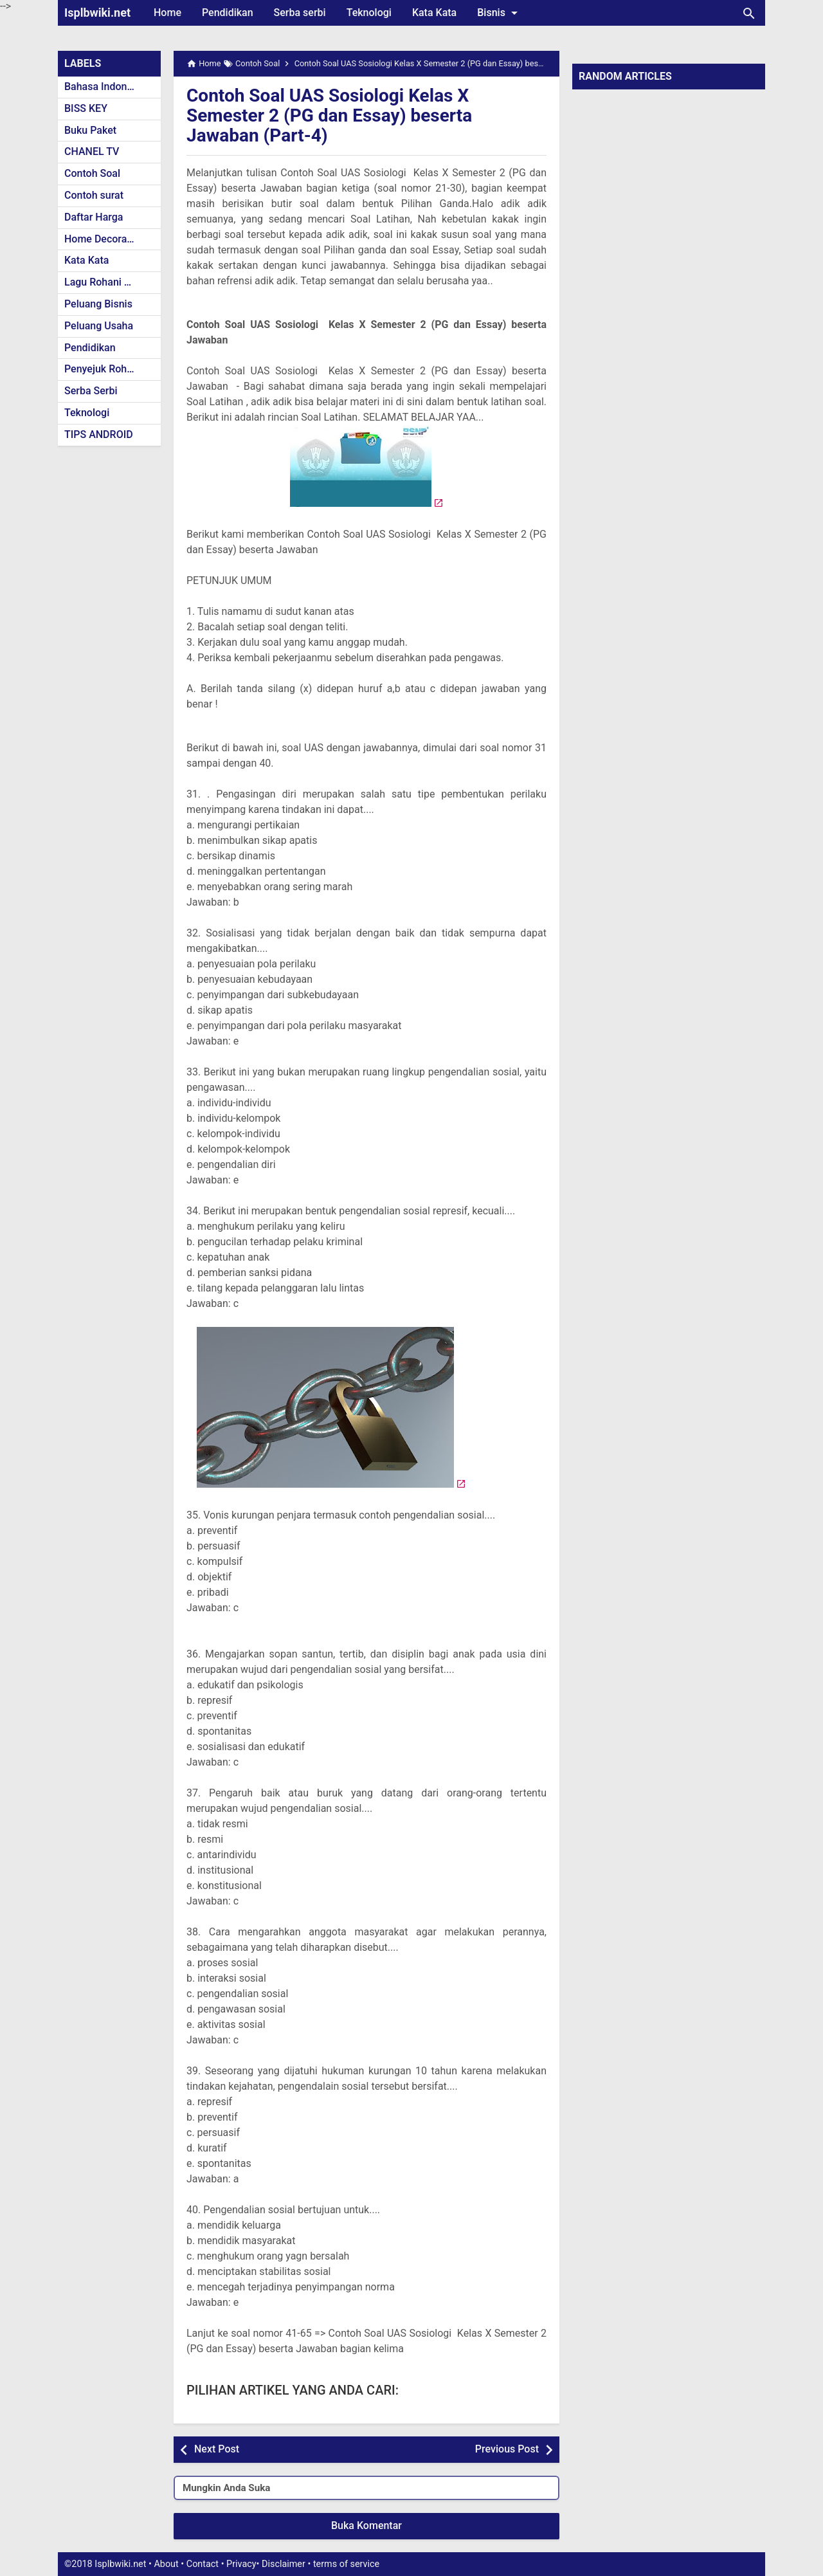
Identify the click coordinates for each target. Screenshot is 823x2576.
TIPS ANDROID (98, 434)
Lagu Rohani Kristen (110, 282)
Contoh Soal (92, 173)
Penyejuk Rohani (102, 369)
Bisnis (499, 13)
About (166, 2564)
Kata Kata (434, 12)
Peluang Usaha (98, 326)
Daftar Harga (93, 217)
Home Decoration (104, 239)
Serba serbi (300, 12)
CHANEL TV (91, 151)
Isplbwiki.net (97, 12)
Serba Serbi (91, 391)
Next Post (216, 2449)
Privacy (241, 2564)
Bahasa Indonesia (105, 86)
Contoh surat (93, 195)
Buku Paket (90, 130)
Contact (202, 2564)
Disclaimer (283, 2564)
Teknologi (369, 12)
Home (167, 12)
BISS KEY (85, 108)
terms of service (346, 2564)
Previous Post (507, 2449)
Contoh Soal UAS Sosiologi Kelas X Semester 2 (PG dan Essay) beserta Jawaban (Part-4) (329, 115)
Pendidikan (227, 12)
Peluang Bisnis (98, 304)
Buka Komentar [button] (366, 2525)
